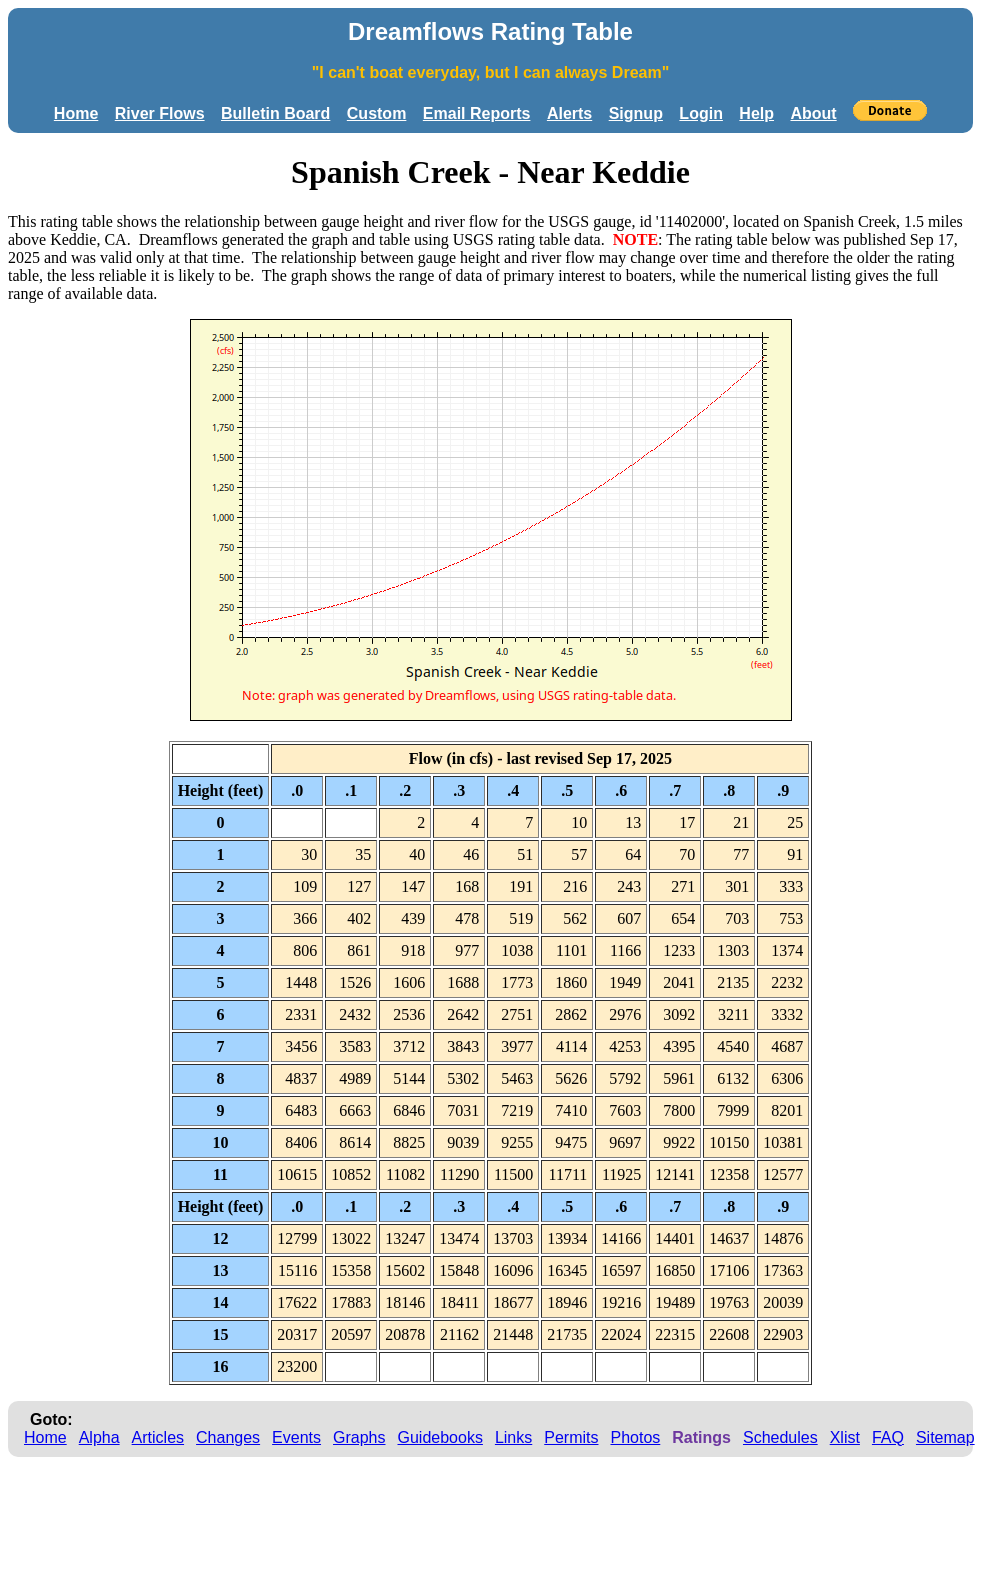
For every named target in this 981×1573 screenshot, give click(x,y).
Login (701, 113)
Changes (228, 1437)
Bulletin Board (275, 113)
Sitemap (945, 1437)
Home (76, 113)
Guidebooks (440, 1437)
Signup (636, 113)
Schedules (780, 1437)
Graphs (359, 1437)
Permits (571, 1437)
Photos (635, 1437)
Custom (377, 113)
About (813, 113)
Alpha (99, 1437)
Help (756, 113)
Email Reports (477, 113)
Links (513, 1437)
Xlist (845, 1437)
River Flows (160, 113)
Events (296, 1437)
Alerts (569, 113)
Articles (158, 1437)
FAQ (888, 1437)
